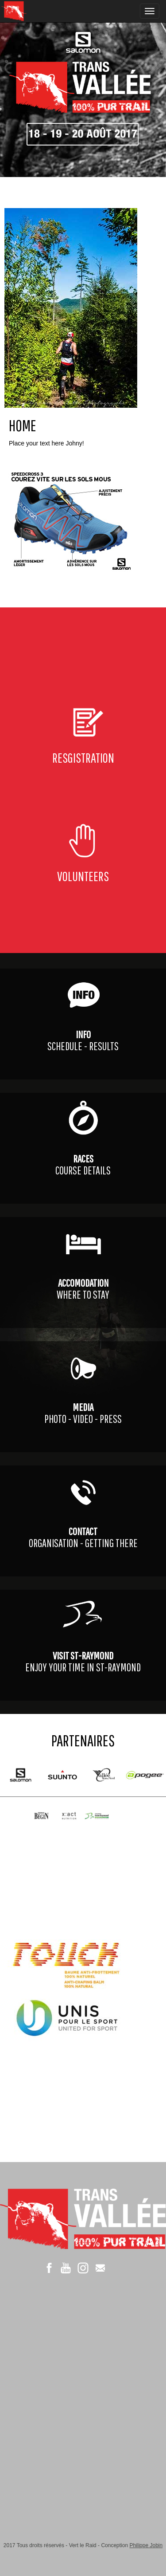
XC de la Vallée (33, 11)
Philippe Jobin (145, 2545)
